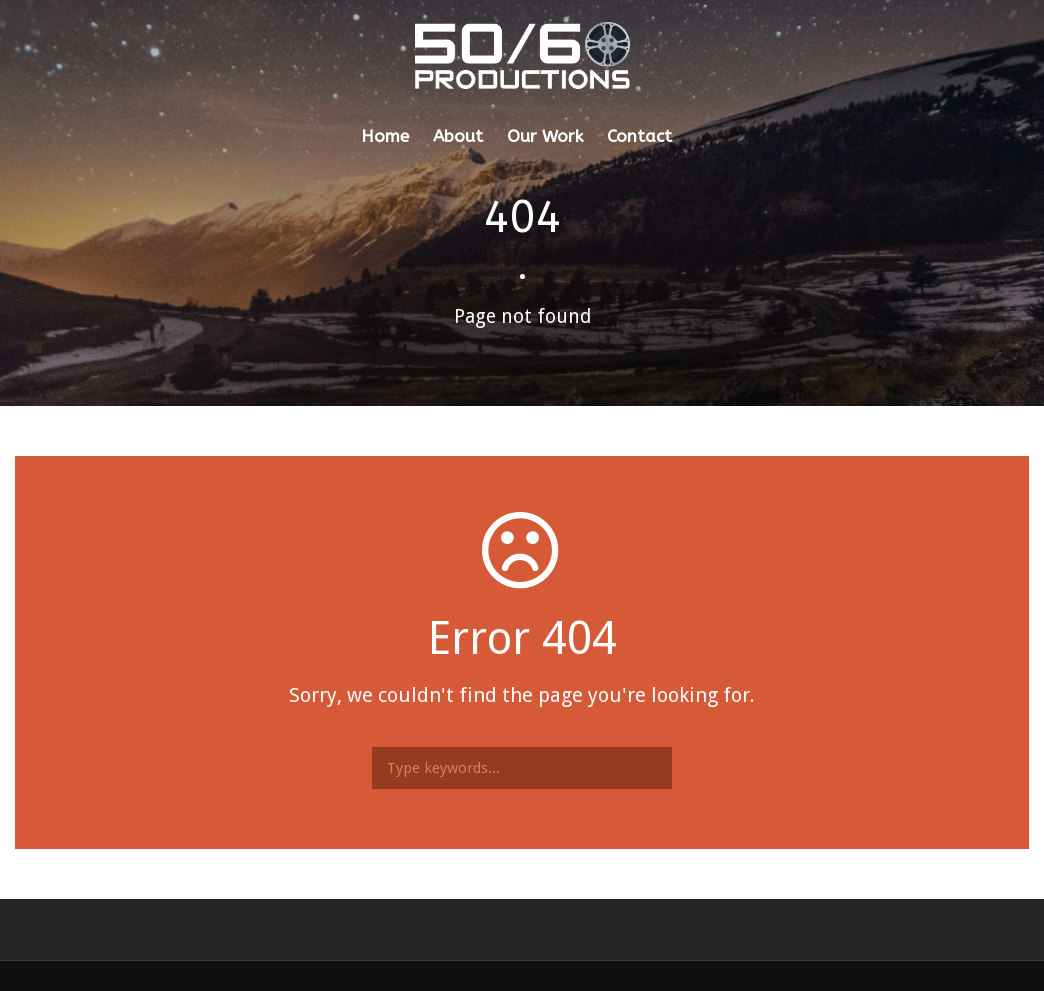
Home (385, 136)
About (458, 136)
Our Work (545, 136)
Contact (639, 136)
